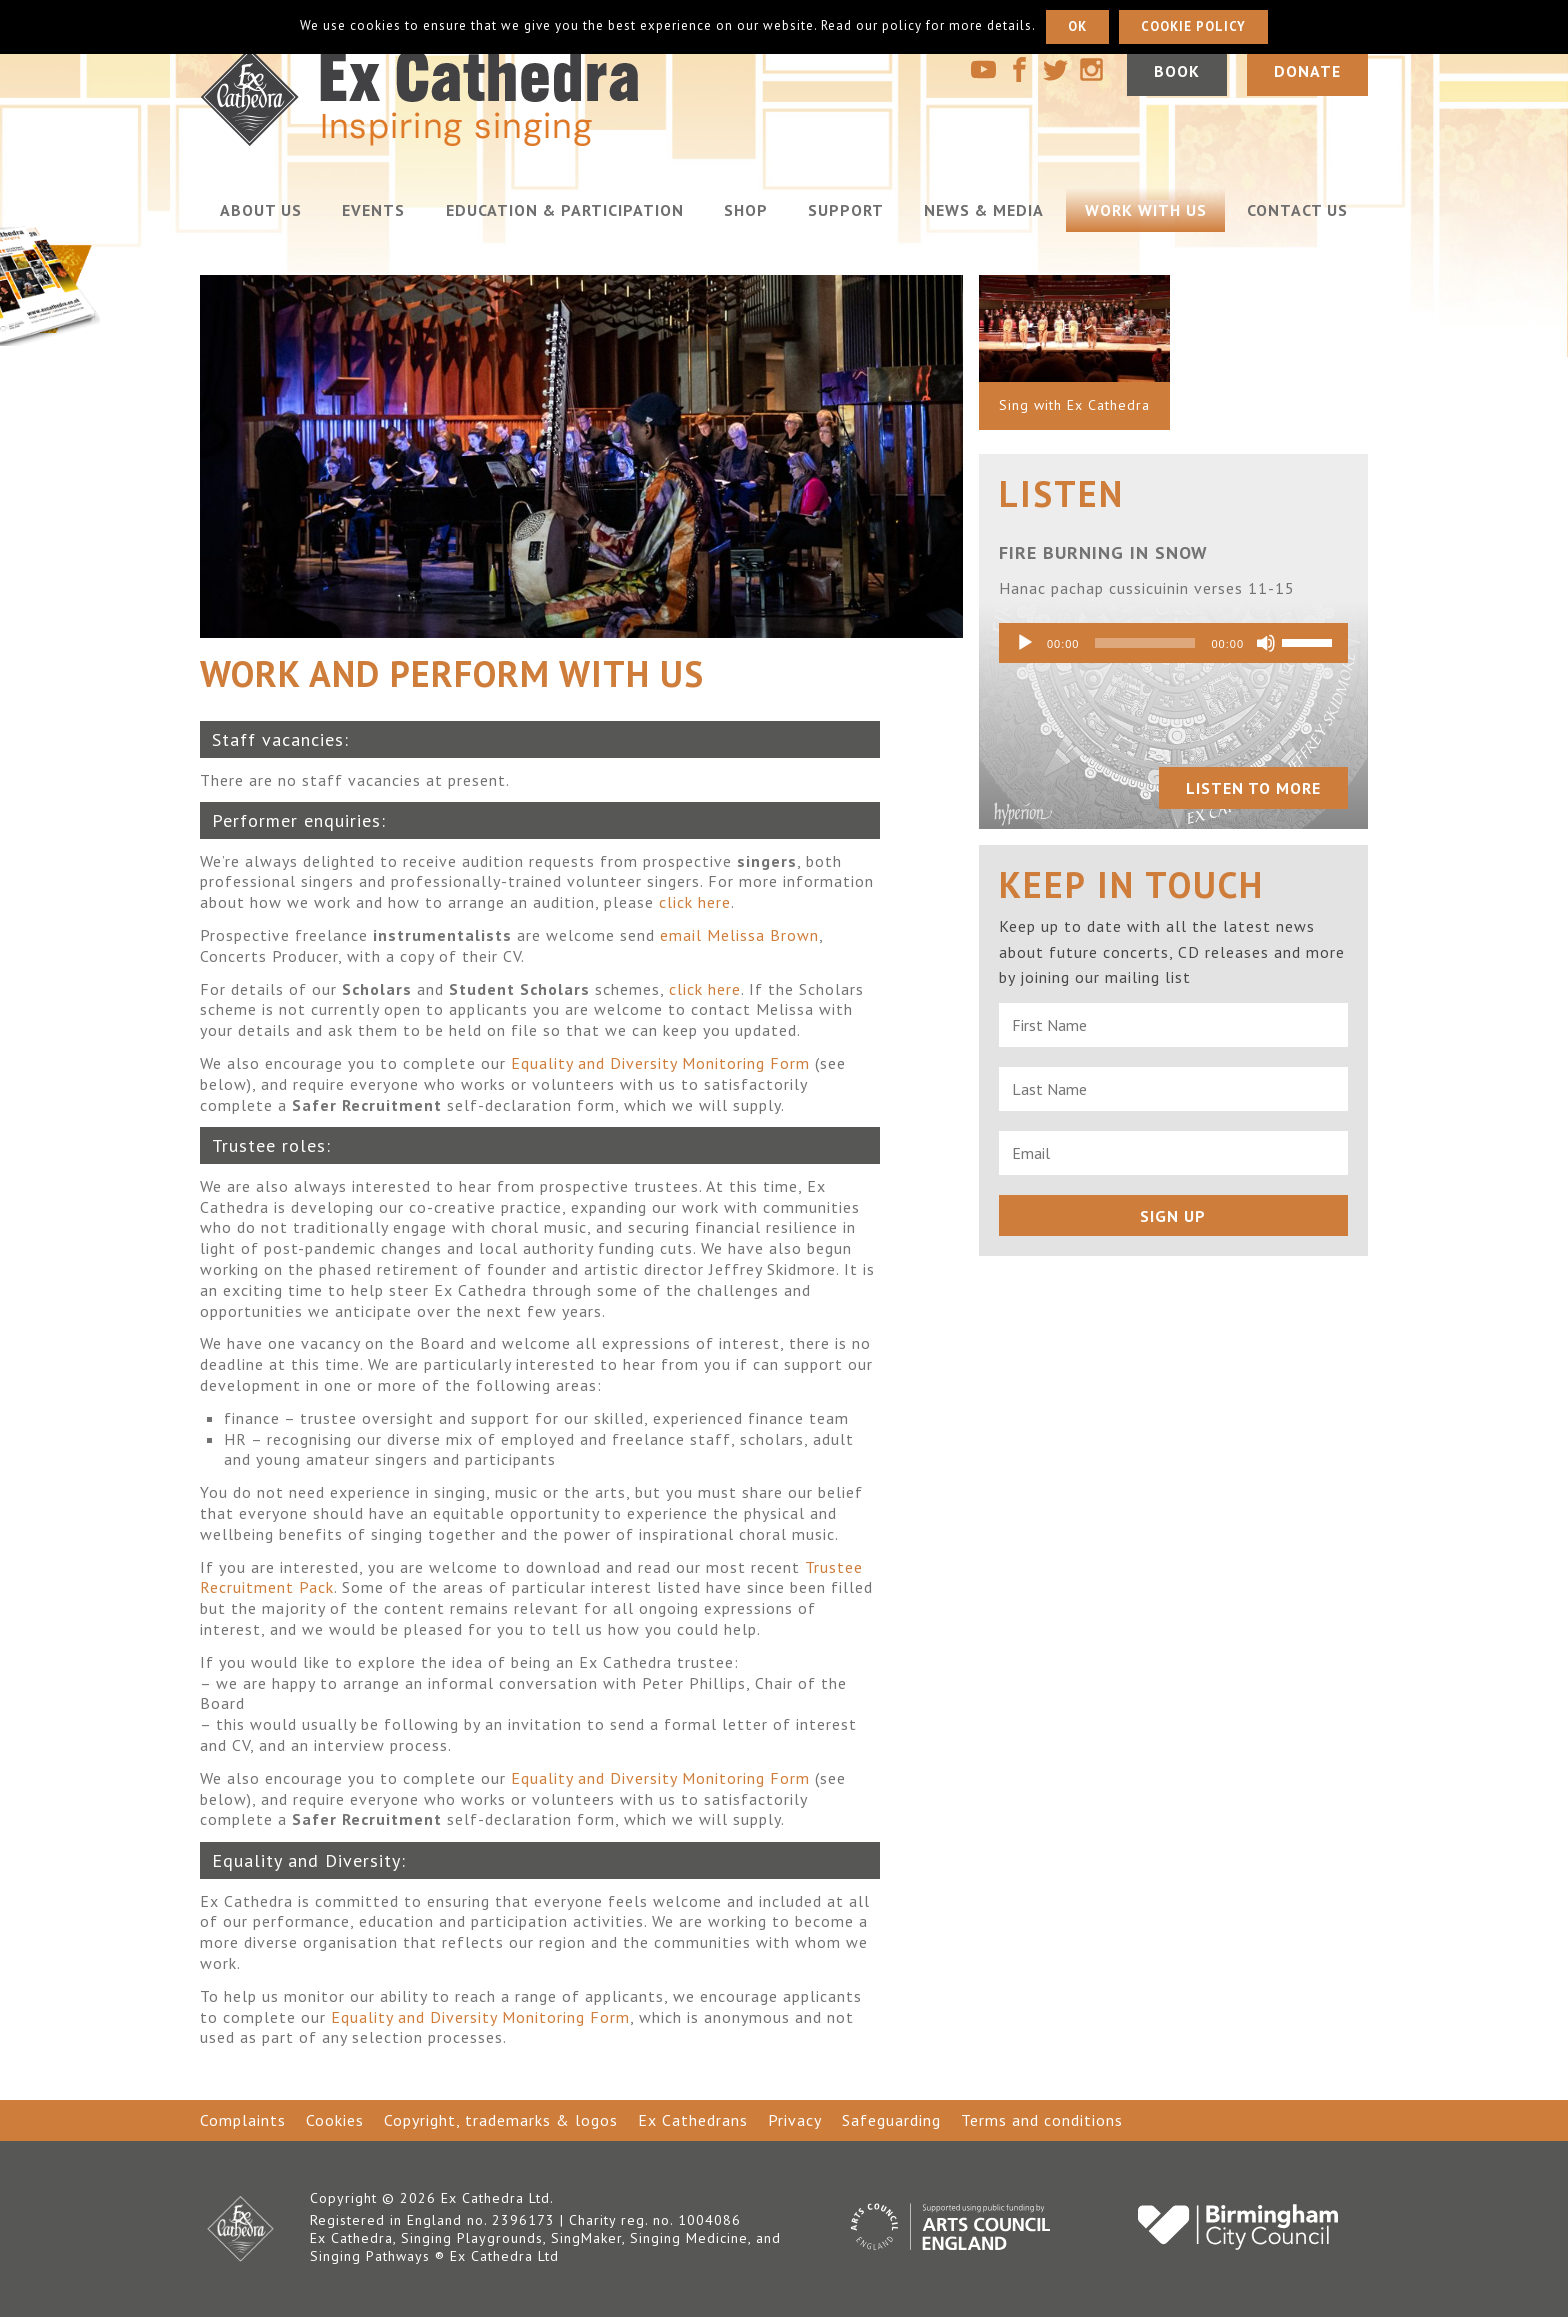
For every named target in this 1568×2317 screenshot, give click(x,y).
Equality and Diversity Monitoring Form (660, 1063)
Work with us (1146, 210)
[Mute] (1266, 643)
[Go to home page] (475, 141)
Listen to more (1253, 788)
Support (846, 210)
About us (261, 210)
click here (705, 989)
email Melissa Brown (739, 935)
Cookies (335, 2120)
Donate (1307, 72)
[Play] (1025, 643)
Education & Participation (565, 210)
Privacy (795, 2120)
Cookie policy (1193, 26)
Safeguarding (891, 2120)
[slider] (1145, 643)
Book (1176, 72)
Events (373, 210)
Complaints (243, 2120)
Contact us (1297, 210)
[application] (1173, 643)
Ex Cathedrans (693, 2120)
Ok (1077, 26)
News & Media (984, 210)
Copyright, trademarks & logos (501, 2120)
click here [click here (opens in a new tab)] (695, 902)
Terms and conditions (1042, 2120)
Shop (746, 210)
